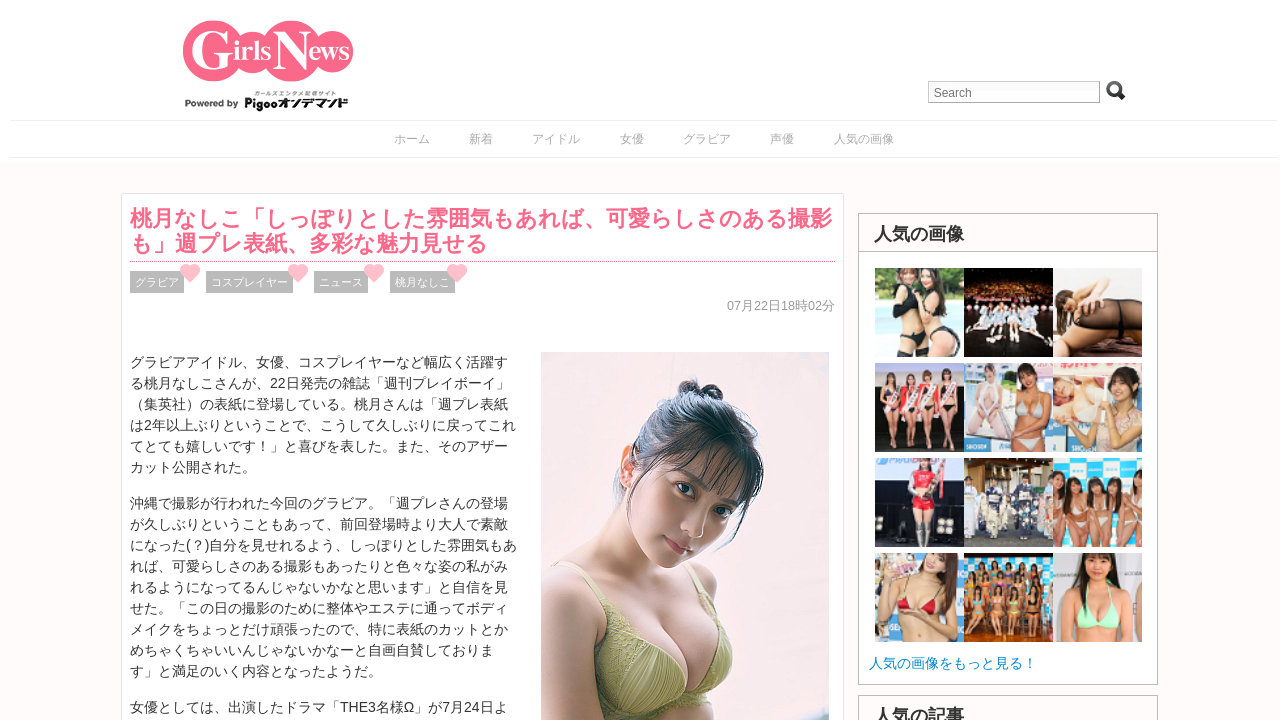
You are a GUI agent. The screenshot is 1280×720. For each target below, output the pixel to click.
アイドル (556, 139)
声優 (782, 139)
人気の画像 (864, 139)
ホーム (412, 139)
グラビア (707, 139)
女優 (632, 139)
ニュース (341, 282)
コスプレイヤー (249, 282)
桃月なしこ (422, 282)
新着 (481, 139)
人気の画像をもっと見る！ (953, 663)
